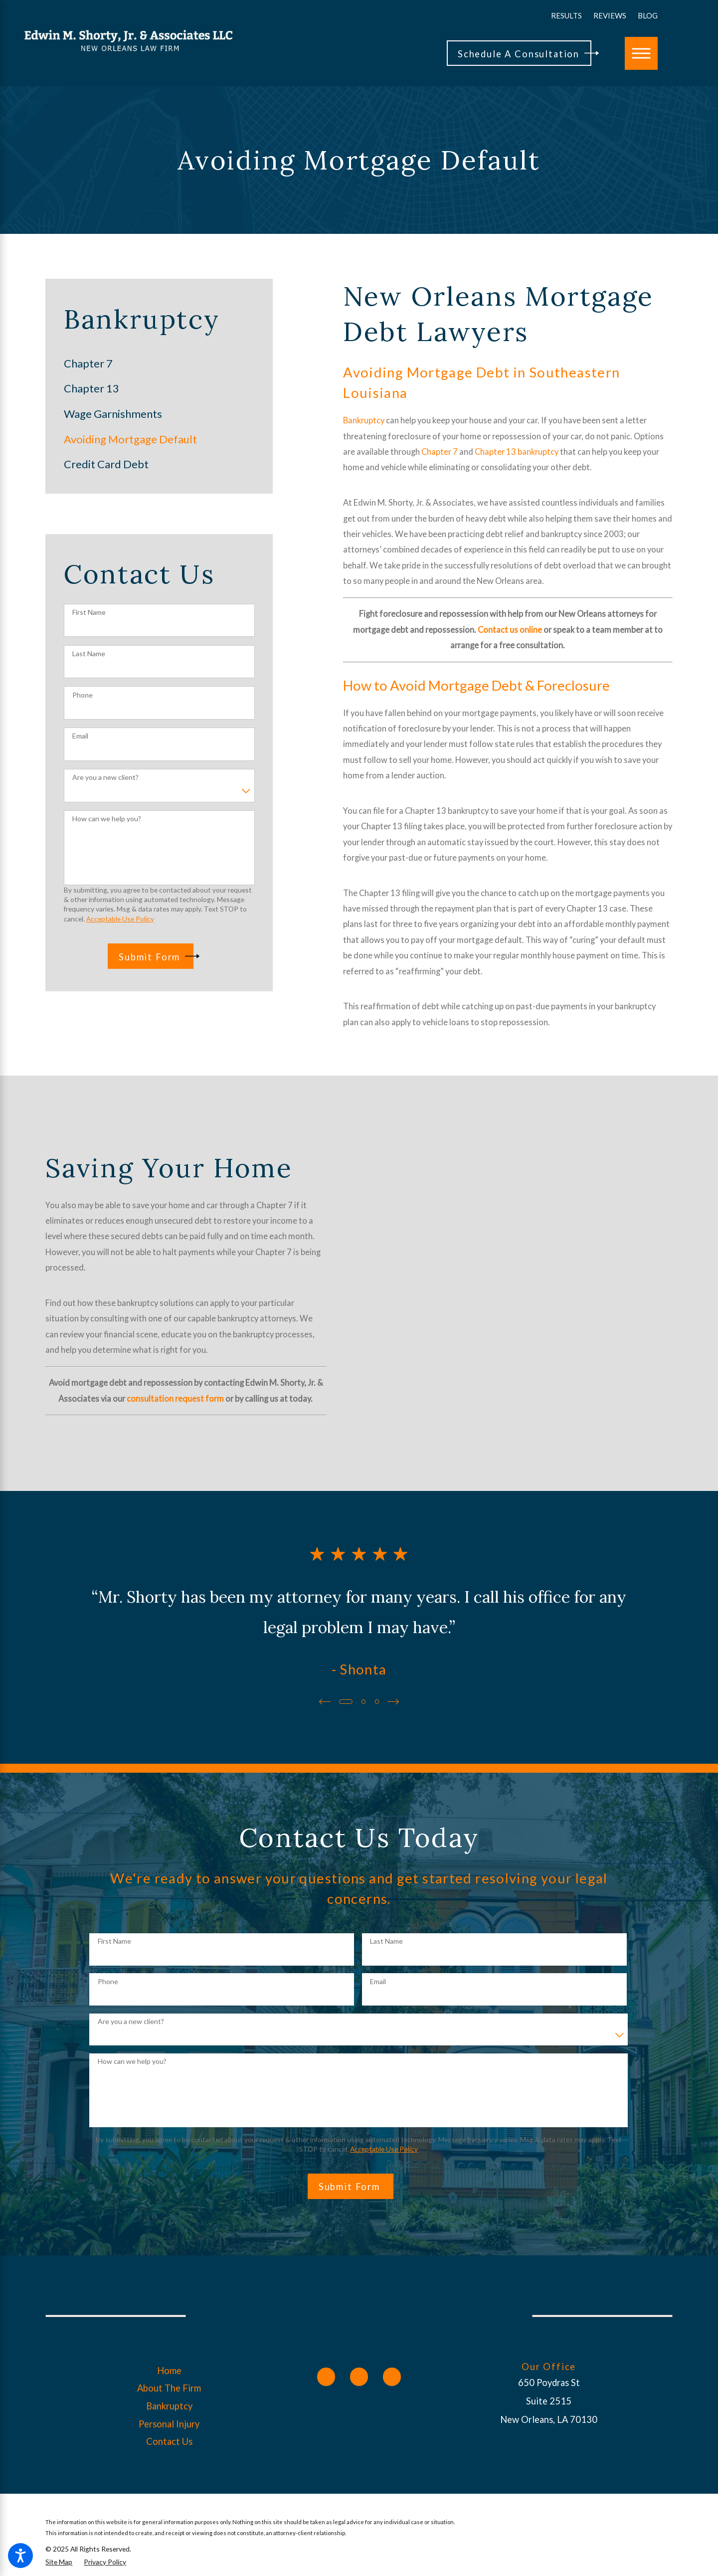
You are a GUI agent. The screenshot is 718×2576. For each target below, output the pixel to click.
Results (566, 15)
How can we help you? (106, 819)
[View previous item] (324, 1701)
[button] (20, 2555)
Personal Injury (169, 2423)
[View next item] (394, 1701)
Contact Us (169, 2441)
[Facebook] (326, 2377)
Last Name (88, 654)
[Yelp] (392, 2377)
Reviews (609, 15)
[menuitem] (159, 363)
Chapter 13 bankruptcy (516, 452)
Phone (82, 695)
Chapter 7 (439, 452)
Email (80, 736)
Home (169, 2370)
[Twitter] (359, 2377)
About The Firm (169, 2388)
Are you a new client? (105, 777)
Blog (648, 15)
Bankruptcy (363, 420)
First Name (89, 612)
